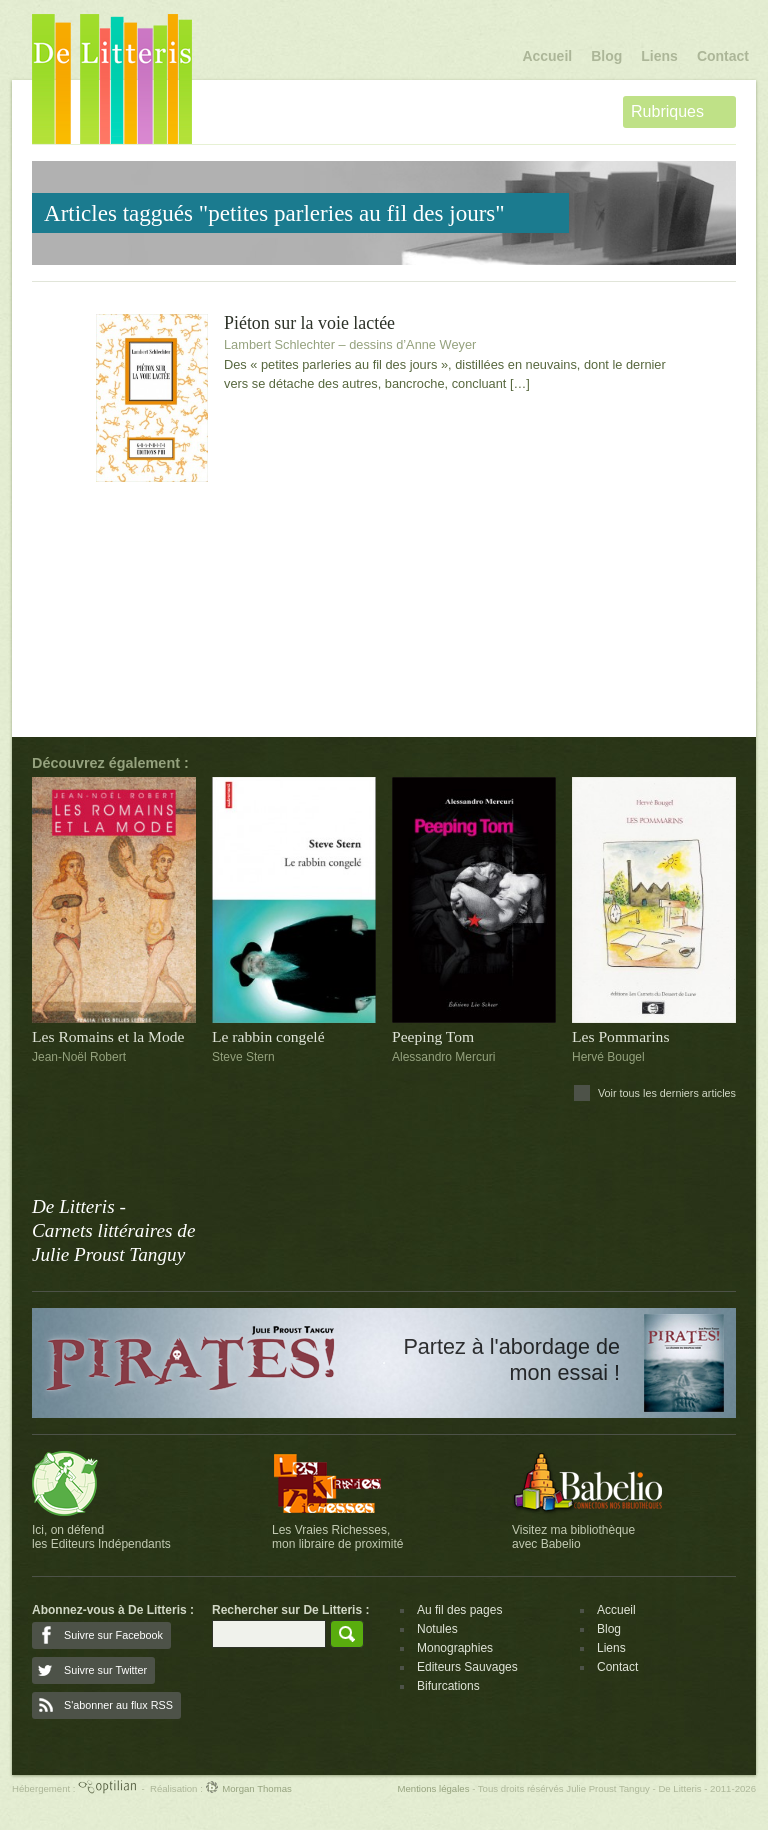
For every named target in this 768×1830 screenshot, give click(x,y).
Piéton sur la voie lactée (309, 323)
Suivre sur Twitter (105, 1670)
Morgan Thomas (248, 1788)
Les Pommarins (620, 1036)
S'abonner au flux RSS (118, 1705)
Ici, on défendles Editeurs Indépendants (101, 1537)
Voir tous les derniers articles (667, 1093)
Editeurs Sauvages (467, 1667)
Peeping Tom (433, 1036)
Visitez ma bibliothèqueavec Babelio (573, 1537)
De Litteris (112, 79)
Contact (723, 56)
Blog (606, 56)
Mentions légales (433, 1788)
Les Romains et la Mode (108, 1036)
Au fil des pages (459, 1610)
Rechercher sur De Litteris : (290, 1610)
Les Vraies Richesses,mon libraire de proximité (337, 1537)
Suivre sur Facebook (113, 1635)
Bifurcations (448, 1686)
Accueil (547, 56)
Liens (659, 56)
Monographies (455, 1648)
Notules (437, 1629)
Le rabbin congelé (268, 1036)
